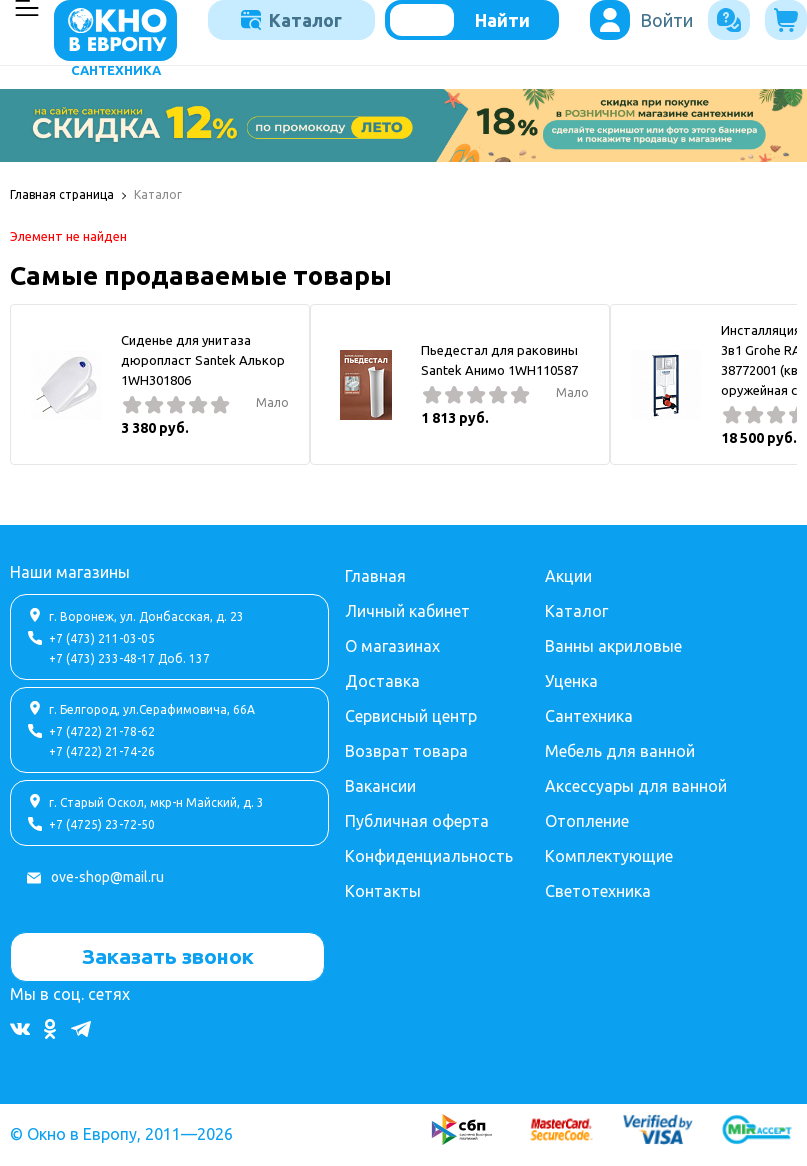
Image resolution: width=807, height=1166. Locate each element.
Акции (568, 576)
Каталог (291, 20)
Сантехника (589, 716)
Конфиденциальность (429, 856)
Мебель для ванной (620, 751)
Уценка (571, 681)
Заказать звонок (168, 956)
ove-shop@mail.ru (107, 877)
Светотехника (598, 891)
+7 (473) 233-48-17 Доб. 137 (129, 658)
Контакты (383, 891)
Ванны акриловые (613, 646)
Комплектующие (609, 856)
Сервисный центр (411, 716)
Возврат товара (406, 751)
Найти (502, 20)
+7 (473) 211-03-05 (102, 638)
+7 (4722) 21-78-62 (102, 731)
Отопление (587, 821)
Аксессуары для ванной (636, 786)
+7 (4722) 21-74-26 (102, 751)
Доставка (382, 681)
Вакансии (380, 786)
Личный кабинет (407, 611)
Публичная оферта (417, 821)
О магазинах (392, 646)
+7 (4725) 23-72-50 (102, 824)
